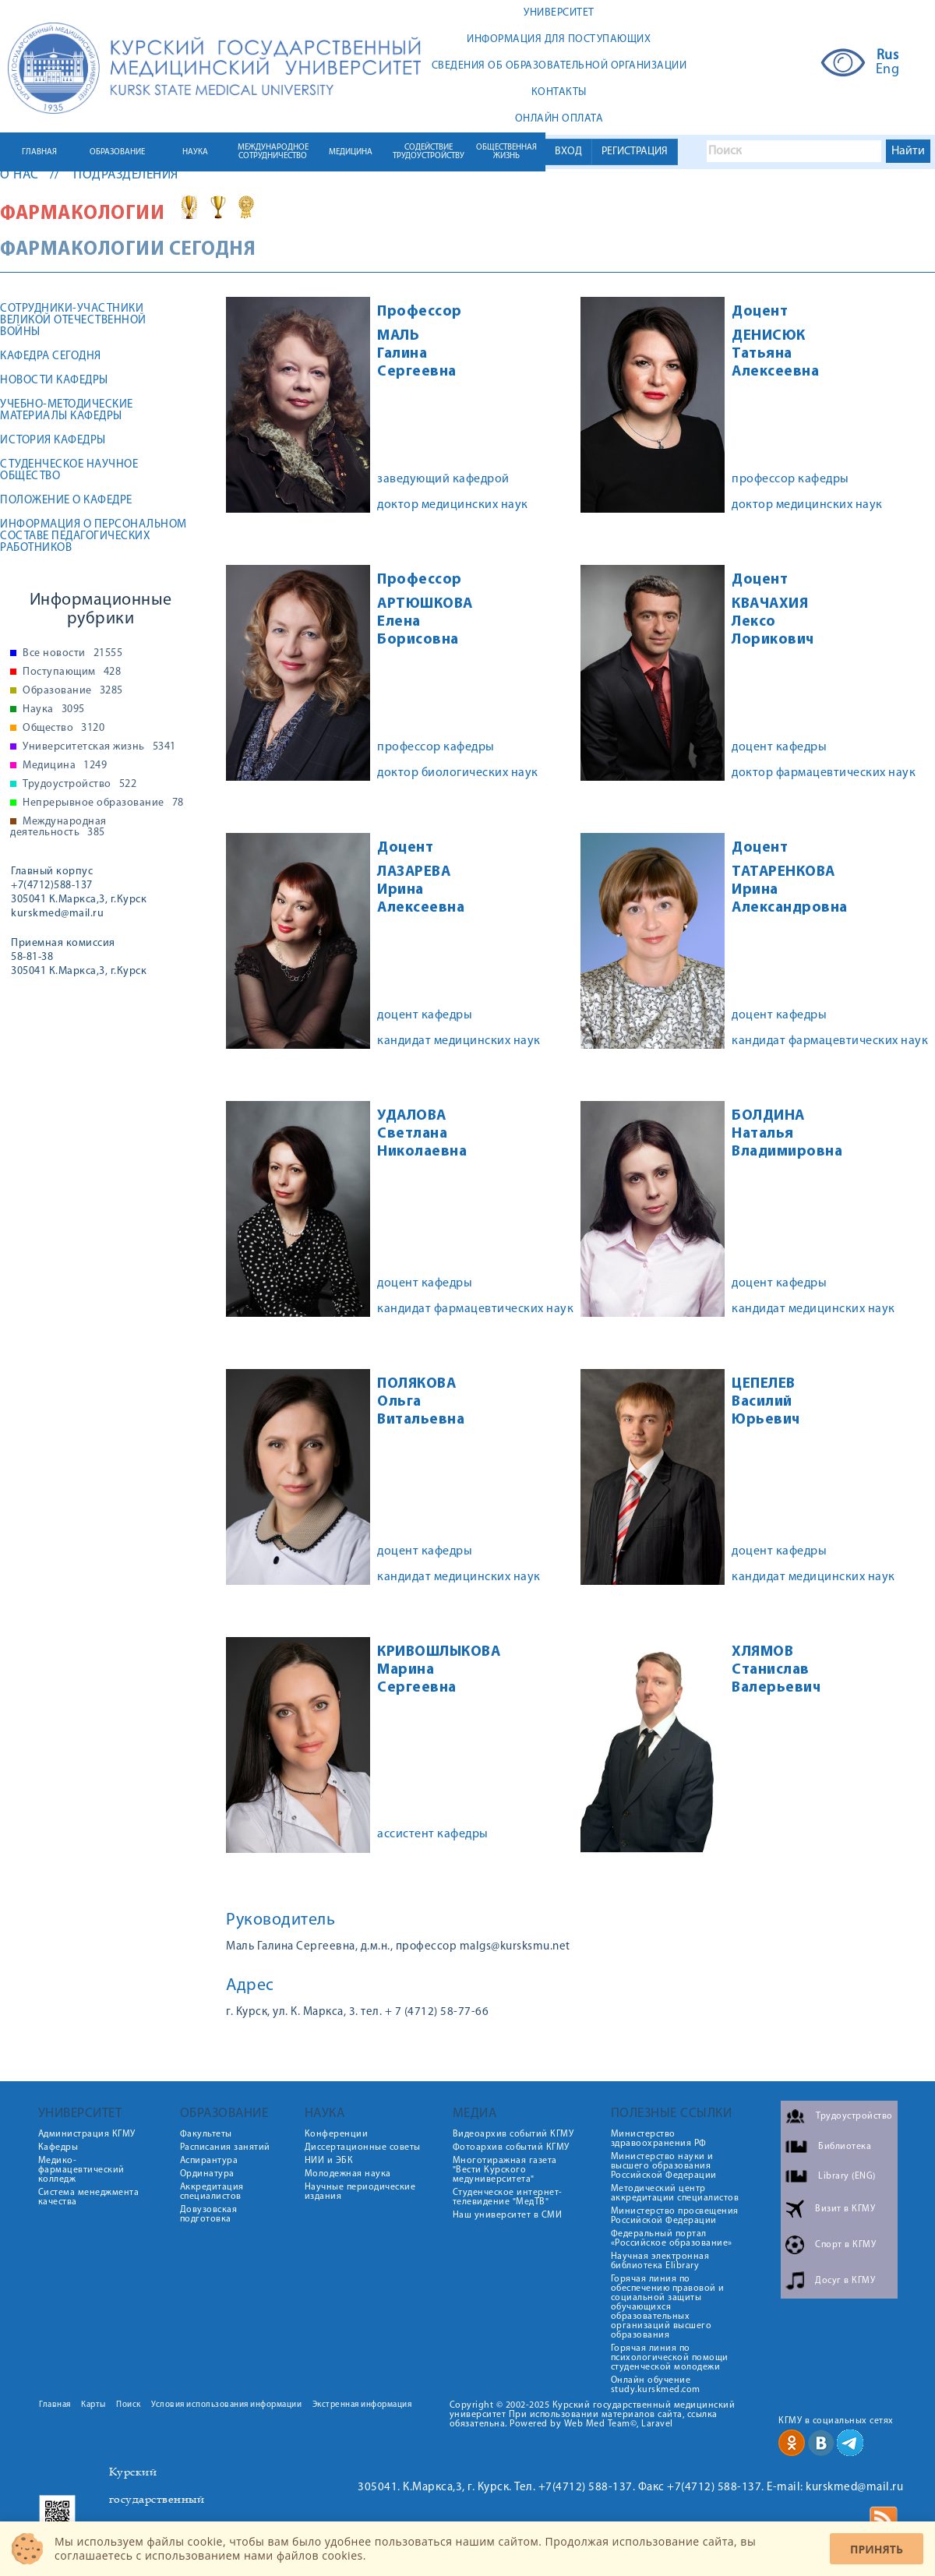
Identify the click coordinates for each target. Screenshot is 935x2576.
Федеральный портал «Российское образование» (671, 2238)
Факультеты (206, 2134)
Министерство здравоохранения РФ (659, 2139)
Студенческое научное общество (69, 470)
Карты (93, 2405)
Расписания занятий (225, 2147)
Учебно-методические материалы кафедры (66, 410)
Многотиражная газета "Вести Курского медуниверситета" (505, 2170)
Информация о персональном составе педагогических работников (93, 536)
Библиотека (844, 2146)
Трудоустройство (79, 784)
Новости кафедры (54, 380)
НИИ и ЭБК (329, 2160)
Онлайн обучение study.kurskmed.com (655, 2385)
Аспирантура (209, 2160)
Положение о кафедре (66, 500)
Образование (73, 691)
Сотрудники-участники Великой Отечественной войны (73, 320)
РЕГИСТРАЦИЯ (635, 151)
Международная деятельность (58, 827)
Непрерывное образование (103, 803)
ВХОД (568, 151)
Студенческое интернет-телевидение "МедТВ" (508, 2197)
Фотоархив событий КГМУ (511, 2147)
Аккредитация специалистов (212, 2192)
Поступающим (72, 672)
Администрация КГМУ (87, 2134)
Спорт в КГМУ (845, 2245)
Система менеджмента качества (88, 2197)
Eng (888, 70)
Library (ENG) (847, 2176)
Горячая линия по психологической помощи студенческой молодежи (670, 2358)
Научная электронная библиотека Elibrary (660, 2261)
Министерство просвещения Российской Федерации (675, 2216)
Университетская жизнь (99, 747)
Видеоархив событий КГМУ (513, 2134)
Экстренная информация (362, 2405)
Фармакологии (84, 214)
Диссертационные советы (363, 2147)
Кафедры (58, 2147)
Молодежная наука (348, 2174)
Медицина (65, 765)
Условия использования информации (226, 2405)
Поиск (128, 2405)
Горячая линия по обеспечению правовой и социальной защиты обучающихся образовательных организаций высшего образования (668, 2307)
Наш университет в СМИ (508, 2215)
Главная (55, 2405)
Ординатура (207, 2174)
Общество (63, 728)
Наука (54, 709)
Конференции (337, 2134)
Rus (888, 56)
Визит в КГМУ (845, 2209)
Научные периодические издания (360, 2192)
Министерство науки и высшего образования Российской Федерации (664, 2166)
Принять (876, 2549)
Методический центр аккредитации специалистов (675, 2193)
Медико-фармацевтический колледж (81, 2170)
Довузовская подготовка (209, 2214)
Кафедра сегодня (50, 356)
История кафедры (53, 440)
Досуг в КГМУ (845, 2280)
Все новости (72, 653)
